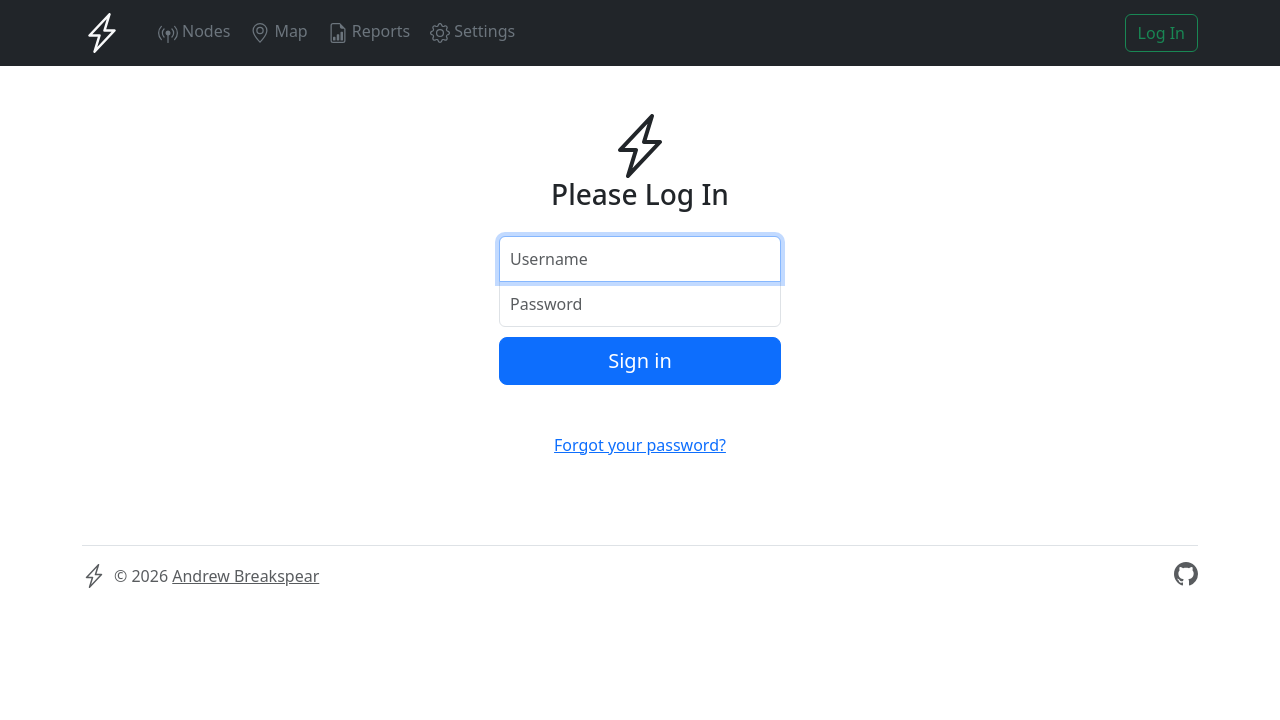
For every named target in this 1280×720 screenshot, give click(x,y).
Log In (1161, 33)
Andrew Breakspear (245, 576)
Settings (472, 31)
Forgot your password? (640, 445)
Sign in (640, 360)
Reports (369, 31)
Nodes (194, 31)
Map (278, 31)
